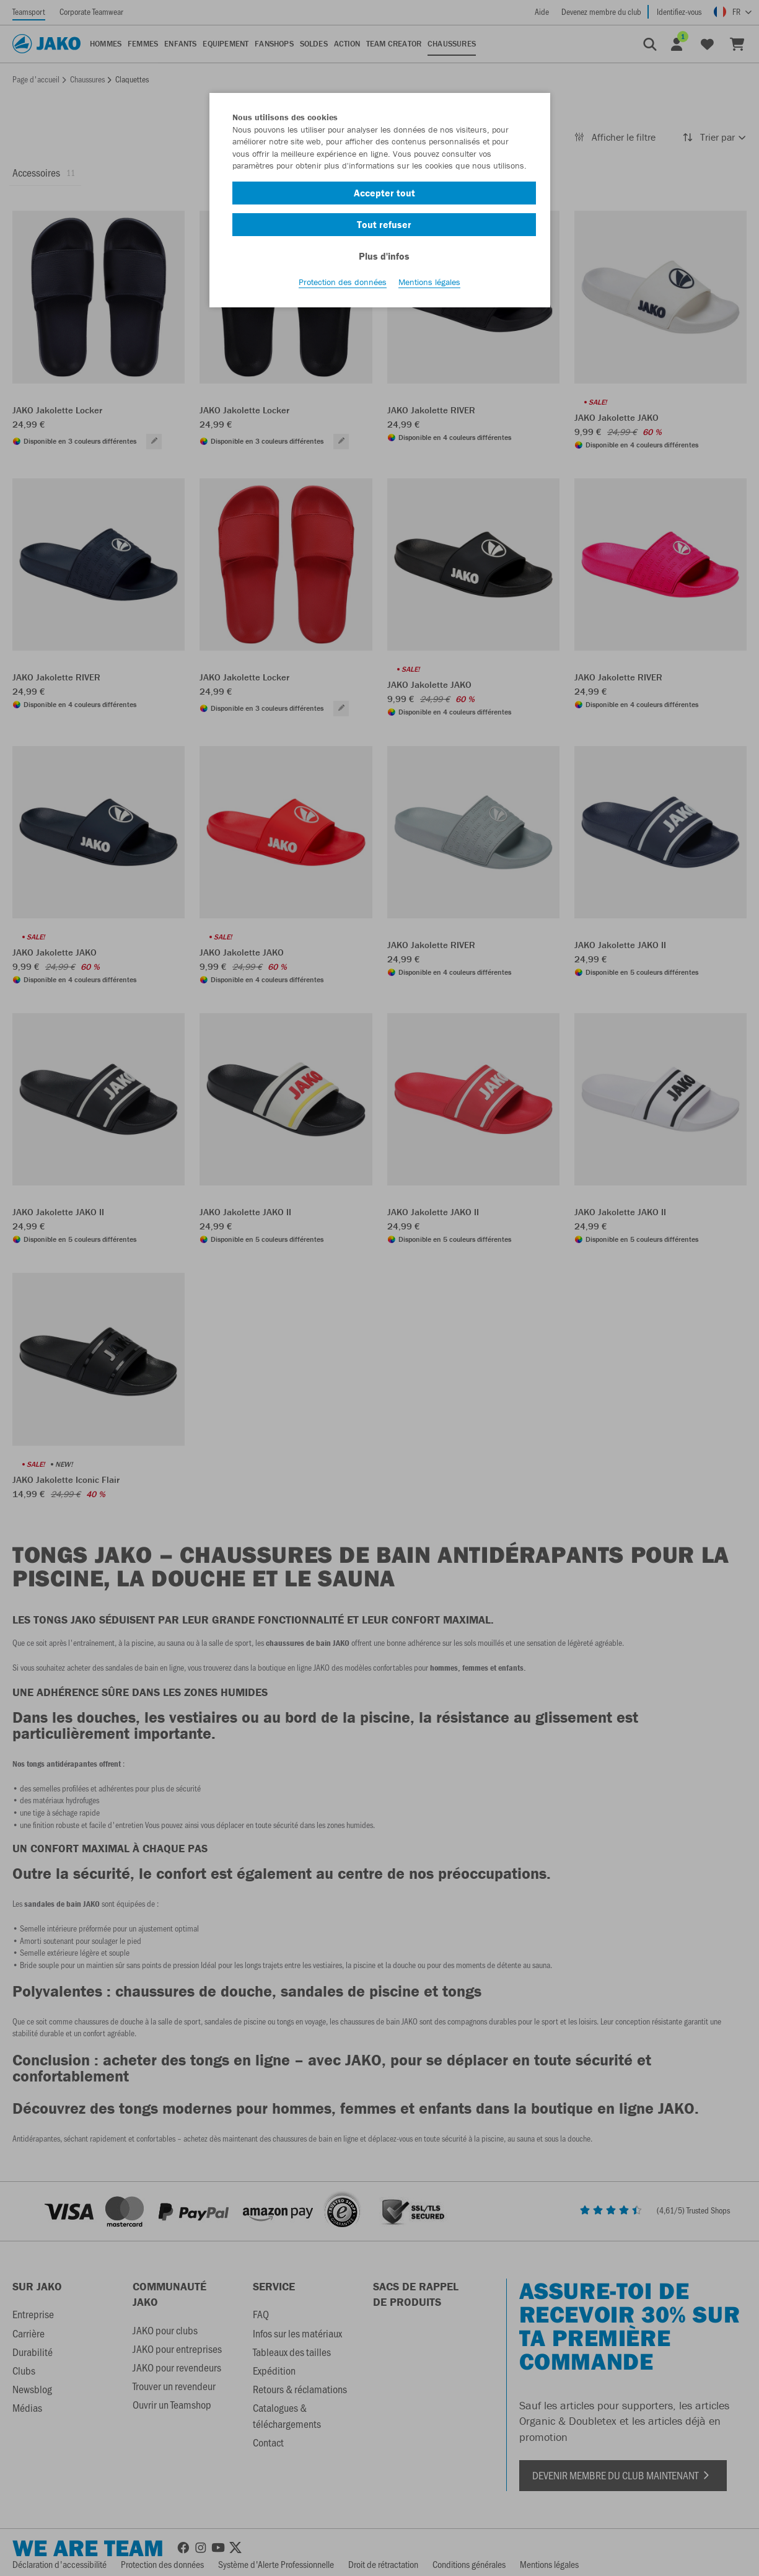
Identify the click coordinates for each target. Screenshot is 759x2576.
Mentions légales (429, 285)
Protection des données (343, 285)
